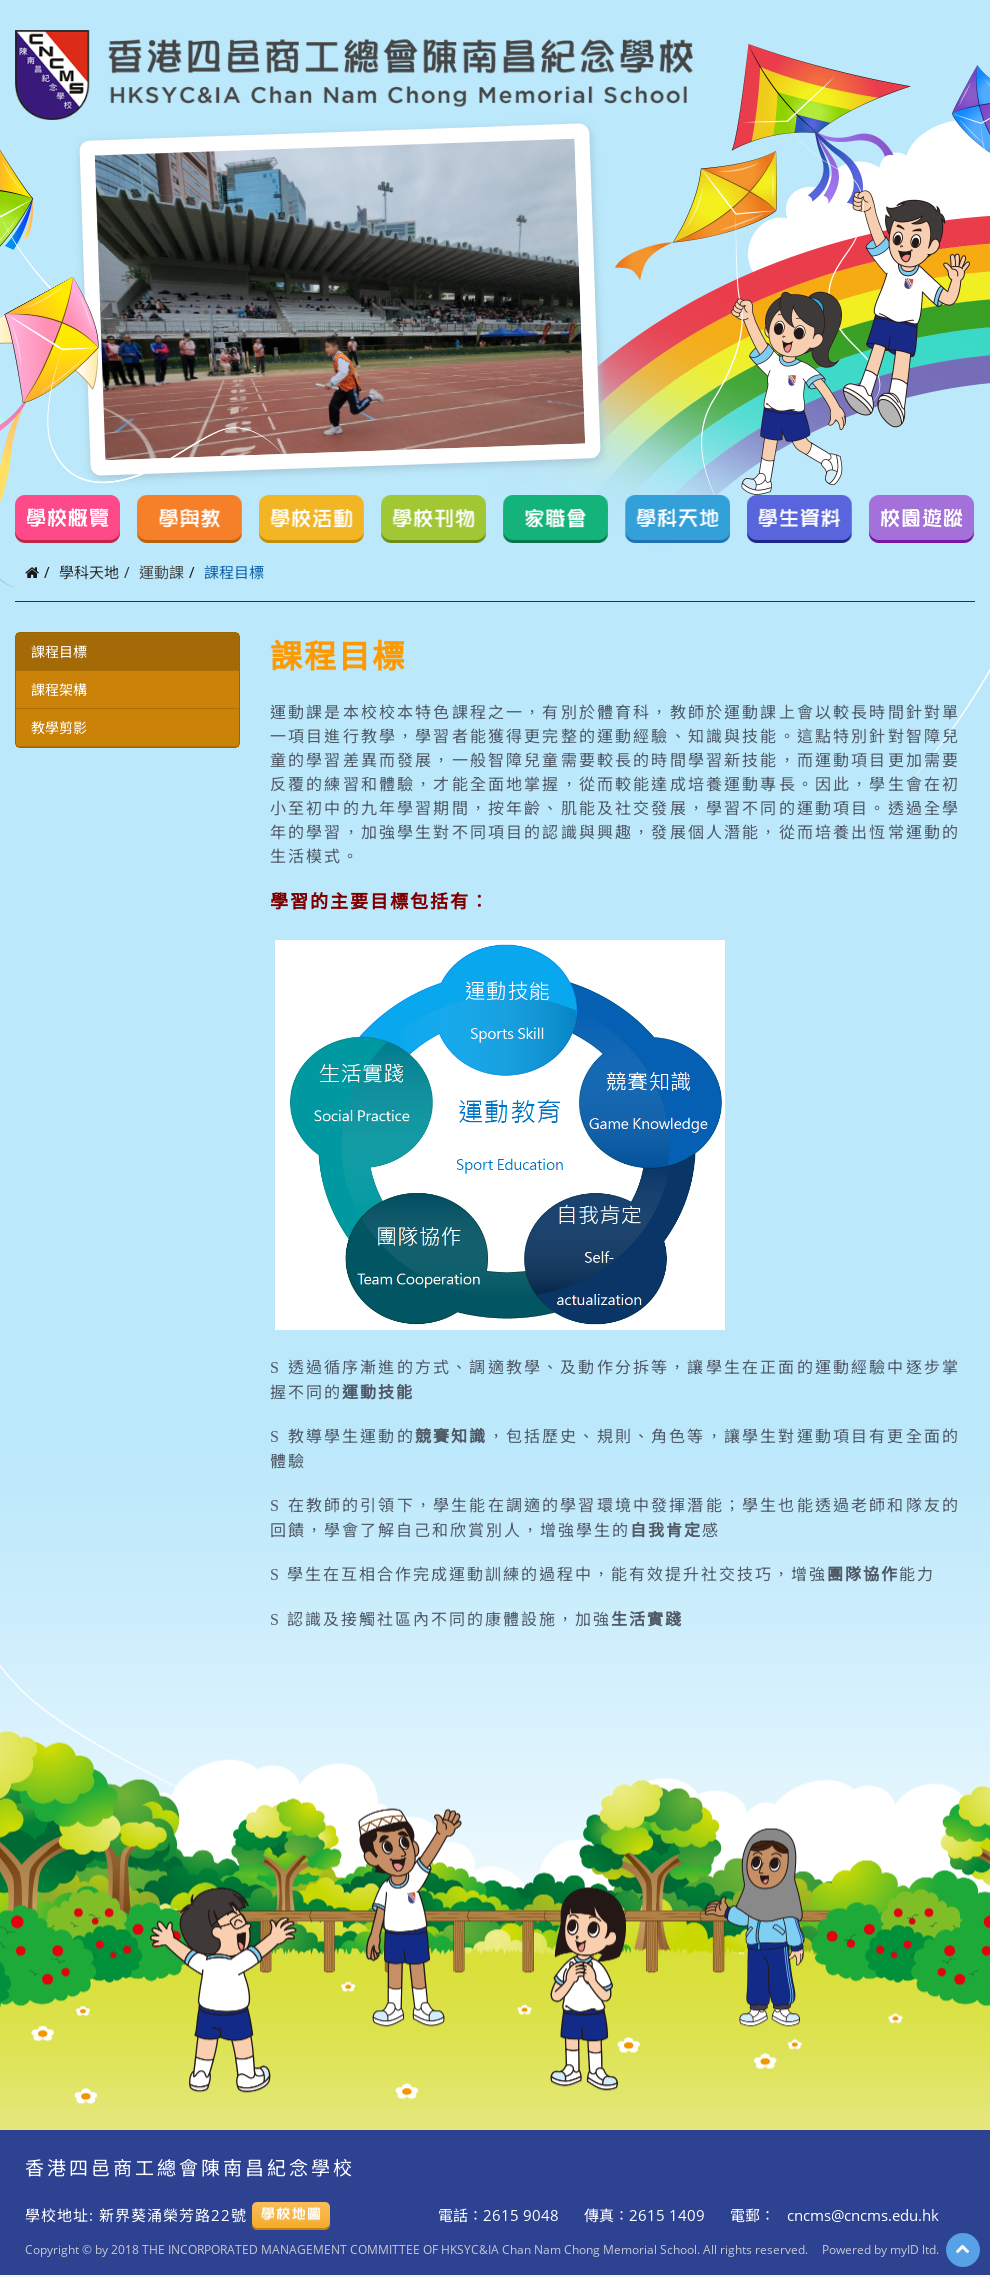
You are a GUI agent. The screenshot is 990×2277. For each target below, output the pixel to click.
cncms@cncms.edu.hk (861, 2215)
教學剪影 (59, 727)
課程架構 (59, 689)
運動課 (161, 572)
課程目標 (59, 651)
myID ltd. (914, 2249)
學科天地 (89, 572)
